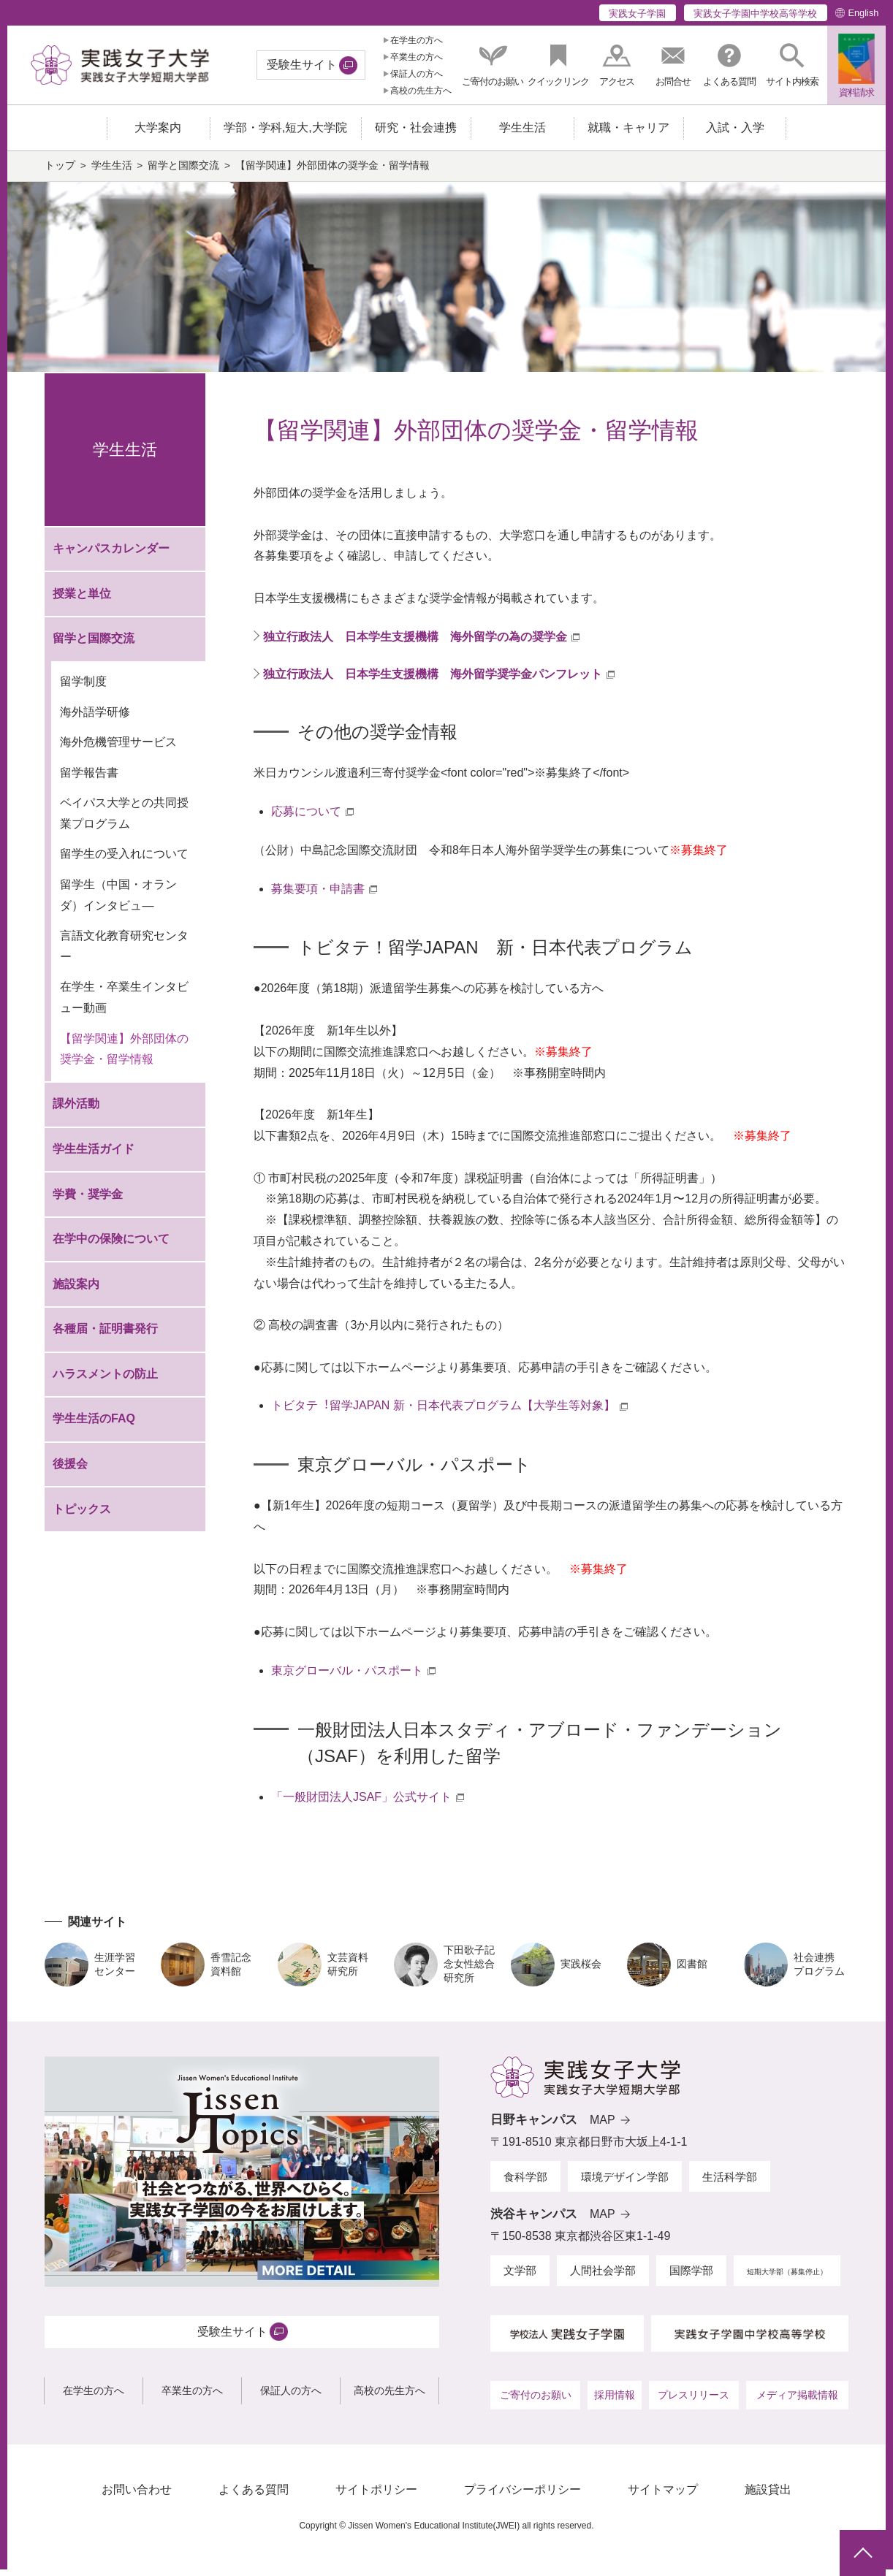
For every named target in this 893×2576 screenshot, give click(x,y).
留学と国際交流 (183, 172)
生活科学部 (729, 2183)
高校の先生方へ (421, 90)
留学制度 (83, 688)
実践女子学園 (637, 13)
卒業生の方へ (416, 57)
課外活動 (76, 1111)
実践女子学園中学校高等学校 (755, 13)
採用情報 (614, 2402)
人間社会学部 (603, 2277)
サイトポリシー (376, 2497)
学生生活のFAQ (94, 1426)
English (863, 12)
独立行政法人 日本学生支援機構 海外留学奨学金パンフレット (432, 681)
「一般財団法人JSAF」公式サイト (361, 1803)
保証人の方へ (416, 74)
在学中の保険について (111, 1246)
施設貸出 (768, 2497)
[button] (792, 65)
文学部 (519, 2277)
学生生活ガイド (93, 1156)
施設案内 (76, 1291)
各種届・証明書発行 (105, 1336)
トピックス (82, 1515)
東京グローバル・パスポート (347, 1678)
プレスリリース (693, 2402)
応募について (306, 818)
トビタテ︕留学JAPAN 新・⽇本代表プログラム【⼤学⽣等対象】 (443, 1412)
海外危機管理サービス (118, 749)
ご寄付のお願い (535, 2402)
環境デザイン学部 (625, 2183)
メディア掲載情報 (797, 2402)
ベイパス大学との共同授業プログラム (124, 820)
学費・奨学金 (88, 1200)
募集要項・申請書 (318, 895)
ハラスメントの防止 (105, 1381)
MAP (602, 2127)
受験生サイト (302, 64)
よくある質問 (253, 2497)
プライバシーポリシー (522, 2497)
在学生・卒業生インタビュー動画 (124, 1004)
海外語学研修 (95, 719)
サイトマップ (663, 2497)
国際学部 (691, 2277)
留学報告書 (89, 780)
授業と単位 (82, 601)
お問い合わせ (137, 2497)
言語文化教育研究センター (124, 953)
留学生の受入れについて (124, 861)
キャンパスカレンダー (111, 555)
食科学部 (525, 2183)
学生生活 (111, 172)
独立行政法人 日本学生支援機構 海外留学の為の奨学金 (415, 644)
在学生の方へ (416, 40)
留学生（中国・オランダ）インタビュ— (118, 902)
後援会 (70, 1471)
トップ (60, 172)
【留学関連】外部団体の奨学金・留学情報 (124, 1055)
